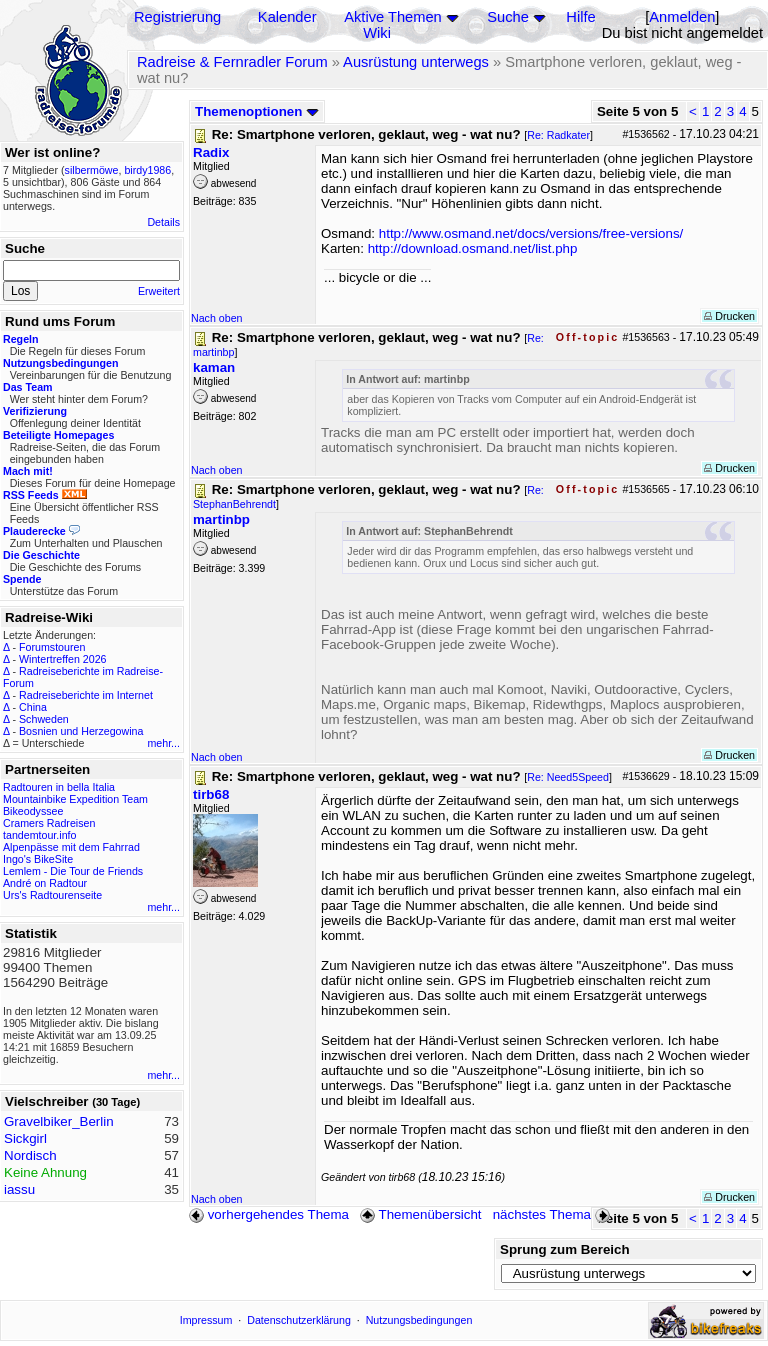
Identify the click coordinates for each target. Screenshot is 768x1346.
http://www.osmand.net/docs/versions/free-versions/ (531, 233)
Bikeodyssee (33, 811)
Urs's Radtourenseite (52, 895)
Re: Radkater (558, 135)
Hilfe (580, 17)
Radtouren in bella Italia (59, 787)
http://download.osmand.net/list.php (473, 248)
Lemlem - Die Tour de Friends (73, 871)
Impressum (206, 1320)
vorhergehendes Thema (269, 1214)
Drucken (729, 316)
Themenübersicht (420, 1214)
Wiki (377, 33)
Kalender (287, 17)
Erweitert (159, 291)
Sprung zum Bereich (565, 1249)
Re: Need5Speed (568, 777)
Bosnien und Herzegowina (81, 731)
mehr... (163, 743)
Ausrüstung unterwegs (416, 62)
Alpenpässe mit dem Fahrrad (71, 847)
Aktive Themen (392, 17)
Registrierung (177, 17)
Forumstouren (52, 647)
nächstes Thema (553, 1214)
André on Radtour (45, 883)
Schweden (44, 719)
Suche (508, 17)
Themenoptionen (257, 111)
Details (163, 222)
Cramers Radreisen (49, 823)
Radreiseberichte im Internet (86, 695)
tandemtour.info (39, 835)
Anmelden (682, 17)
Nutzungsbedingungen (419, 1320)
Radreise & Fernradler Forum (232, 62)
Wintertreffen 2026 (62, 659)
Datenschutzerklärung (299, 1320)
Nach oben (217, 318)
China (33, 707)
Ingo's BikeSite (38, 859)
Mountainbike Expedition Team (75, 799)
